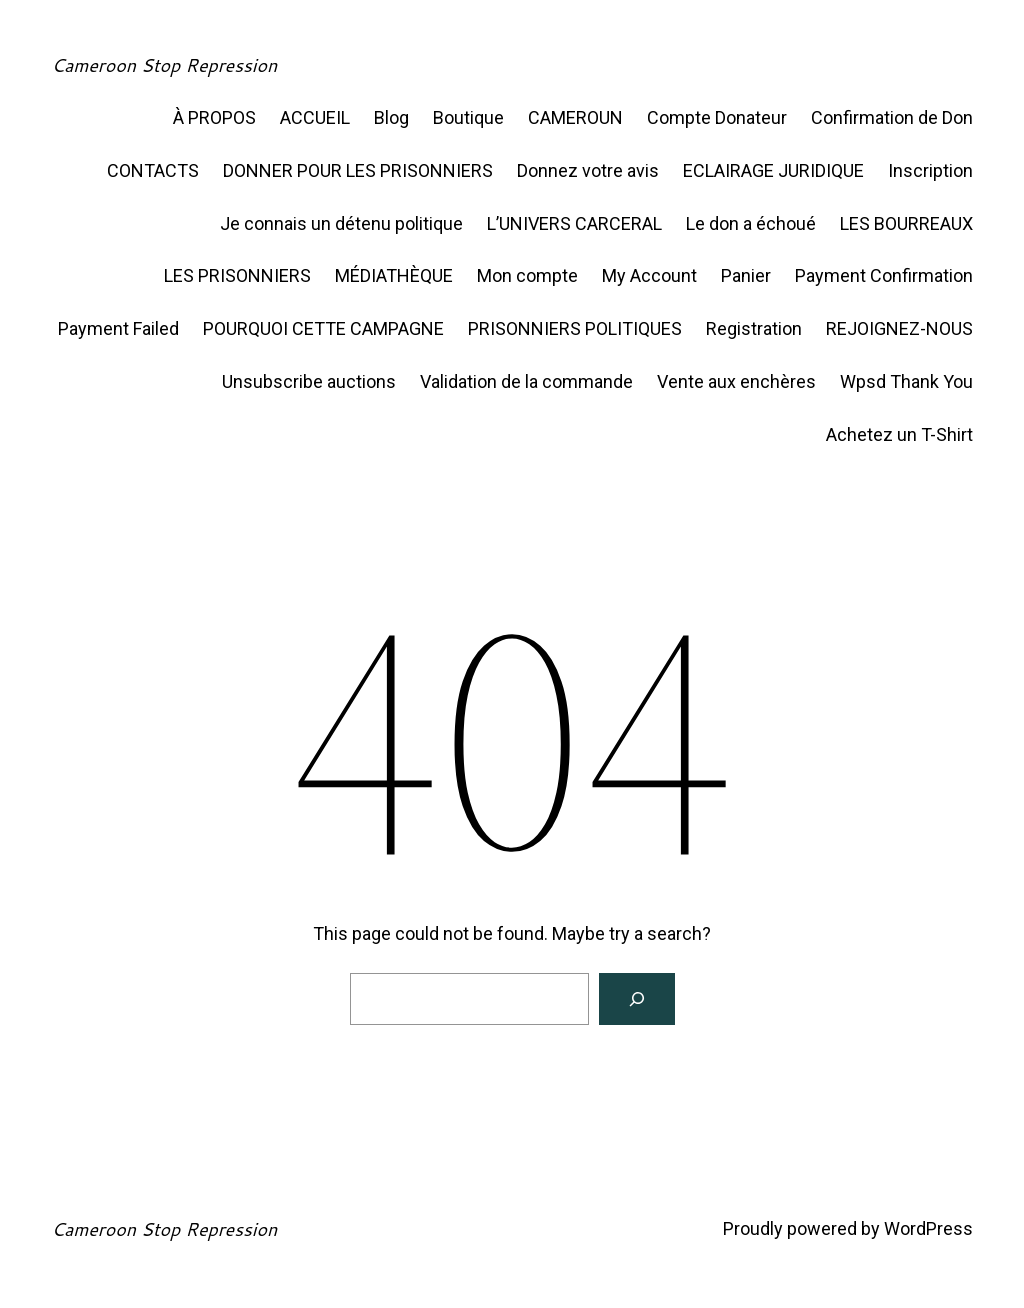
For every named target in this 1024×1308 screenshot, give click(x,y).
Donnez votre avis (588, 170)
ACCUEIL (315, 117)
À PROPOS (214, 117)
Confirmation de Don (892, 117)
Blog (391, 117)
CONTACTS (153, 170)
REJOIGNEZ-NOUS (899, 328)
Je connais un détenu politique (341, 223)
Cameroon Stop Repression (164, 65)
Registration (754, 328)
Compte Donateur (717, 117)
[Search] (637, 999)
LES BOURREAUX (906, 223)
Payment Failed (118, 328)
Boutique (468, 117)
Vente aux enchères (736, 381)
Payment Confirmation (884, 275)
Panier (746, 275)
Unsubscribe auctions (309, 381)
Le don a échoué (751, 223)
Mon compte (527, 275)
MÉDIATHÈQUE (394, 275)
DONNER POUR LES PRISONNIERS (358, 170)
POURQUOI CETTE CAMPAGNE (323, 328)
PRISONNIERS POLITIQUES (575, 328)
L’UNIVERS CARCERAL (574, 223)
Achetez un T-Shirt (899, 434)
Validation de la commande (526, 381)
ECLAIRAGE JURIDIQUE (773, 170)
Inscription (930, 170)
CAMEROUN (575, 117)
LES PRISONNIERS (237, 275)
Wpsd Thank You (906, 381)
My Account (649, 275)
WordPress (928, 1228)
